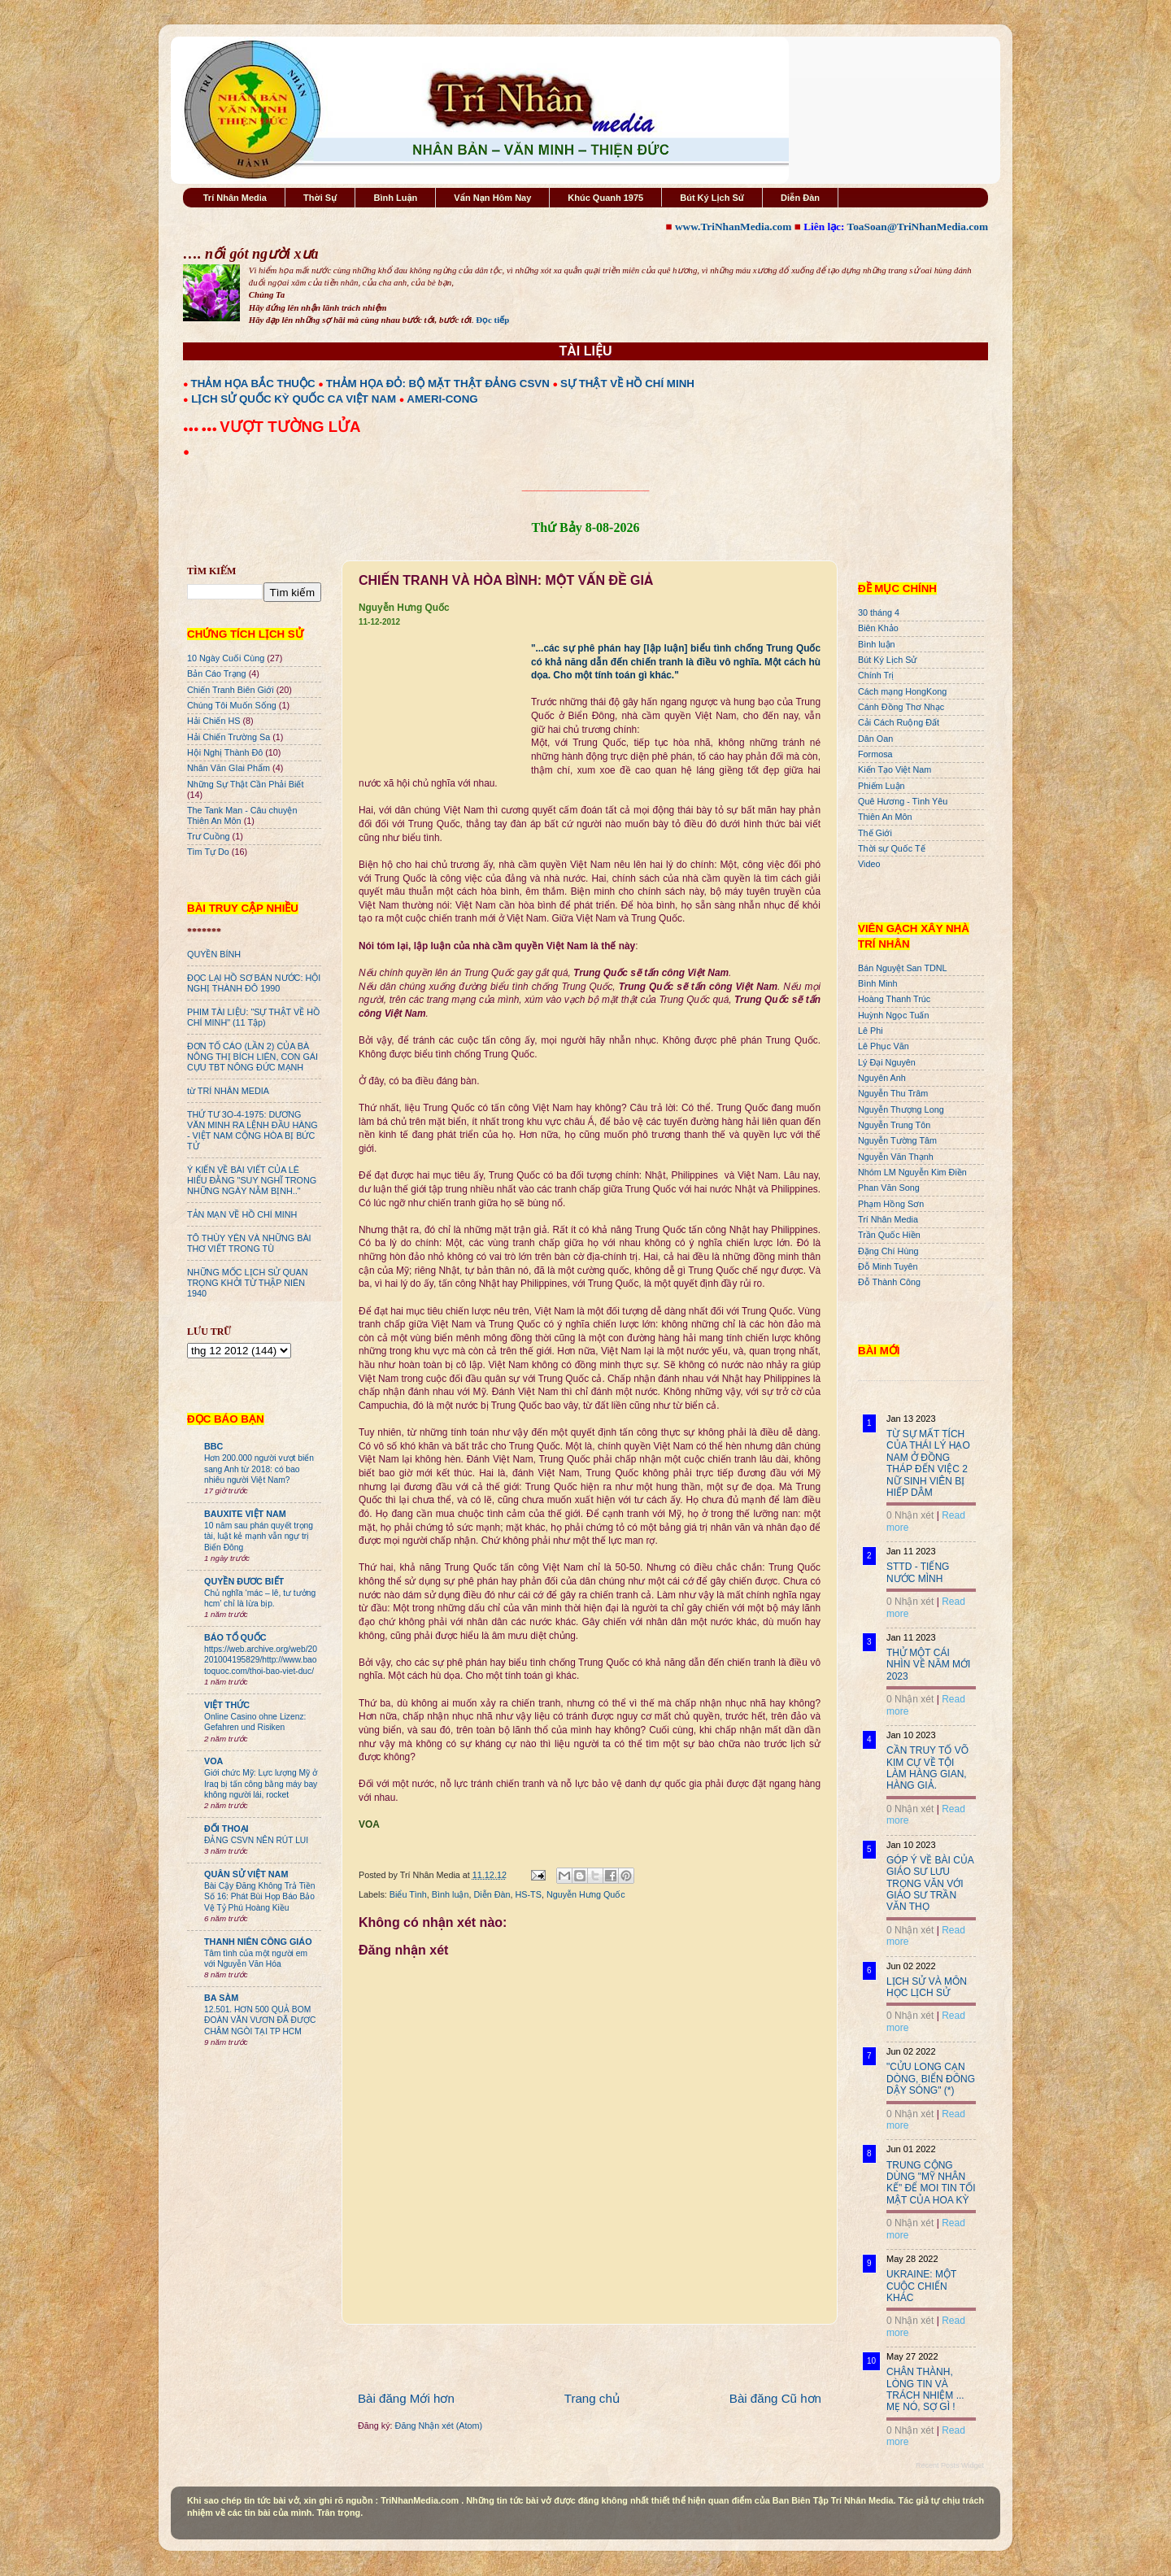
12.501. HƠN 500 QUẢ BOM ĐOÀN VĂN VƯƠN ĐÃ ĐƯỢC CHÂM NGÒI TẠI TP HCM (260, 2020)
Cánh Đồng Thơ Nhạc (901, 707)
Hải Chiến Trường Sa (228, 737)
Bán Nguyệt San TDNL (902, 968)
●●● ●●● (201, 429)
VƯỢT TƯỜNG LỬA (290, 426)
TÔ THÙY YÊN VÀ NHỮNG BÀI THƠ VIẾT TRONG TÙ (249, 1243)
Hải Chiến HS (213, 721)
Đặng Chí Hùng (888, 1251)
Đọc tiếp (492, 320)
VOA (213, 1761)
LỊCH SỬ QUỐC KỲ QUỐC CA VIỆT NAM (293, 399)
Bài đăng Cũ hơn (775, 2398)
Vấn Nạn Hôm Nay (492, 198)
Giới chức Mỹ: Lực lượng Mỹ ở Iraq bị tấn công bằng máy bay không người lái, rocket (260, 1783)
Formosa (875, 754)
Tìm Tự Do (208, 851)
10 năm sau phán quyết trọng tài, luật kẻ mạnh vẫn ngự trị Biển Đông (258, 1536)
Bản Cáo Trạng (216, 673)
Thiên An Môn (885, 817)
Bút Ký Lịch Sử (712, 198)
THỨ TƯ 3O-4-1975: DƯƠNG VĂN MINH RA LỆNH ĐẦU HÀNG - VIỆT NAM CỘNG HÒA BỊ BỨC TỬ (252, 1130)
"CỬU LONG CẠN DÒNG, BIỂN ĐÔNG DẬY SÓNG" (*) (930, 2078)
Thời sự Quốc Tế (891, 848)
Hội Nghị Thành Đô (225, 752)
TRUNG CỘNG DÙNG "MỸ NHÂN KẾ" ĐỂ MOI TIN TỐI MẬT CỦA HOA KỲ (931, 2183)
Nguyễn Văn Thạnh (896, 1157)
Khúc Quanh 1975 (605, 198)
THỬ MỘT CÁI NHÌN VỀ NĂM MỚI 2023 (928, 1664)
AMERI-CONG (442, 399)
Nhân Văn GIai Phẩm (228, 768)
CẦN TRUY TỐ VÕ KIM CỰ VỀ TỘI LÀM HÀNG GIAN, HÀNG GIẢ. (927, 1768)
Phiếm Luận (881, 786)
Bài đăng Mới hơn (406, 2398)
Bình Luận (395, 198)
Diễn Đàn (800, 198)
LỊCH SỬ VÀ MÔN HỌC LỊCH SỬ (926, 1987)
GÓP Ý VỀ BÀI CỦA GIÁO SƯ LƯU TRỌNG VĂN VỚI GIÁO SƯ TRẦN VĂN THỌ (929, 1884)
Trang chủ (592, 2398)
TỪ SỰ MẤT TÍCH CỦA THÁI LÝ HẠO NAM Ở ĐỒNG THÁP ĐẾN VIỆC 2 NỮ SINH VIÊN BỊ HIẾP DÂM (928, 1463)
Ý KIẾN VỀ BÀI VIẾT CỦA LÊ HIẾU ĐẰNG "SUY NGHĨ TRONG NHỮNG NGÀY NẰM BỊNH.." (251, 1180)
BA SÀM (221, 1998)
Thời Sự (320, 198)
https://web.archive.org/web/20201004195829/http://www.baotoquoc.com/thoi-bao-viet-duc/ (260, 1660)
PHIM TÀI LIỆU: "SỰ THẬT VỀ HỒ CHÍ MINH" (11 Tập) (253, 1017)
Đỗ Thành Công (889, 1282)
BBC (213, 1446)
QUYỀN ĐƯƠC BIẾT (244, 1581)
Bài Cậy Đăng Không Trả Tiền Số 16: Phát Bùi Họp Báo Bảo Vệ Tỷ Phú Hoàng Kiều (260, 1896)
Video (869, 864)
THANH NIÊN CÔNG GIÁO (258, 1941)
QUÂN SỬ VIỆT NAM (246, 1874)
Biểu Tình (408, 1894)
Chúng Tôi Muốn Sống (231, 705)
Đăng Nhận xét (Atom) (438, 2425)
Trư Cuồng (208, 836)
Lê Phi (870, 1030)
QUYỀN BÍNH (214, 954)
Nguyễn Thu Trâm (893, 1093)
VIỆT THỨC (227, 1705)
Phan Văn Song (889, 1187)
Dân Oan (875, 738)
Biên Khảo (878, 628)
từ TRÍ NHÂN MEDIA (228, 1091)
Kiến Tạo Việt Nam (894, 769)
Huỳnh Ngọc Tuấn (893, 1015)
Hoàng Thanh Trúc (894, 999)
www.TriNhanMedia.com (733, 226)
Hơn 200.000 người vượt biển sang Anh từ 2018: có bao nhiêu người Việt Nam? (259, 1469)
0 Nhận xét (910, 1515)
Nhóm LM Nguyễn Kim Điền (912, 1172)
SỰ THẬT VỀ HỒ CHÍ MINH (627, 383)
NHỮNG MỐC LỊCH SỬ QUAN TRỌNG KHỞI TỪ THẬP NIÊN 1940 (247, 1282)
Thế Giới (875, 833)
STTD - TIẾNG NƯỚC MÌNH (917, 1572)
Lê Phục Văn (883, 1046)
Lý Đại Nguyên (887, 1062)
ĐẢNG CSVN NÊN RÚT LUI (256, 1840)
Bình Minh (878, 983)
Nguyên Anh (882, 1078)
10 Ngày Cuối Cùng (225, 658)
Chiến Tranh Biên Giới (230, 690)
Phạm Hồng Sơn (891, 1204)
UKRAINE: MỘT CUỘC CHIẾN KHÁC (921, 2286)
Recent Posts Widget (950, 2465)
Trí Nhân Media (235, 198)
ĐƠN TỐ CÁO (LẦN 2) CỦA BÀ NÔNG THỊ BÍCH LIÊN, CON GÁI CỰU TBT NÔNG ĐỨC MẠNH (252, 1056)
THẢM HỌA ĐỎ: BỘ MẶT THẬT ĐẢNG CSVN (438, 383)
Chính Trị (876, 675)
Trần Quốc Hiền (889, 1235)
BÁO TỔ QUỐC (235, 1637)
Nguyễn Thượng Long (901, 1109)
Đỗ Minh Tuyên (888, 1266)
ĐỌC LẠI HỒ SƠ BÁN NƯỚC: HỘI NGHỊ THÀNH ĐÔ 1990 (253, 983)
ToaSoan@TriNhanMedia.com (917, 226)
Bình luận (450, 1894)
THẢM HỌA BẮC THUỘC (253, 383)
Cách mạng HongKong (902, 691)
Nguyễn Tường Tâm (897, 1140)
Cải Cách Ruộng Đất (898, 722)
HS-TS (528, 1894)
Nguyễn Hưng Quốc (585, 1894)
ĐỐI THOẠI (226, 1828)
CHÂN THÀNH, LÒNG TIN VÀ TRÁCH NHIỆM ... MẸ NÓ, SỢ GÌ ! (925, 2389)
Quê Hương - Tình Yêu (902, 801)
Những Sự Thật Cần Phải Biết (245, 784)
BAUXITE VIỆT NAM (245, 1514)
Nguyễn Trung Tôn (894, 1125)
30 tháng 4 (878, 612)
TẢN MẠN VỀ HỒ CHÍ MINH (242, 1214)
